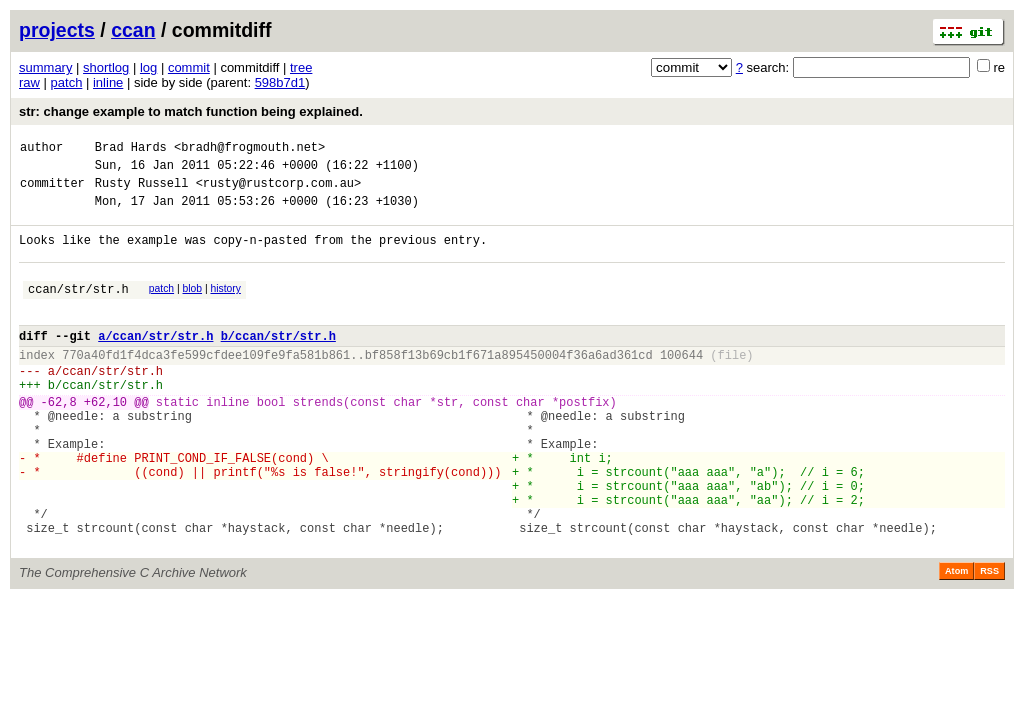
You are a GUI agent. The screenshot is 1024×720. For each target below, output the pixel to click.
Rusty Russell (142, 191)
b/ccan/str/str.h (278, 362)
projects (57, 30)
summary (45, 67)
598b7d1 (280, 82)
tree (301, 67)
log (148, 67)
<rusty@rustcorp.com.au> (279, 191)
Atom (956, 640)
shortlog (106, 67)
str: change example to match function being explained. (191, 111)
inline (108, 82)
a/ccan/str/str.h (155, 362)
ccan (133, 30)
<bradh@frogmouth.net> (249, 149)
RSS (989, 640)
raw (29, 82)
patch (67, 82)
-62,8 (59, 440)
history (225, 306)
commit (189, 67)
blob (193, 306)
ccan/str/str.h (78, 309)
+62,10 (105, 440)
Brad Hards (131, 149)
